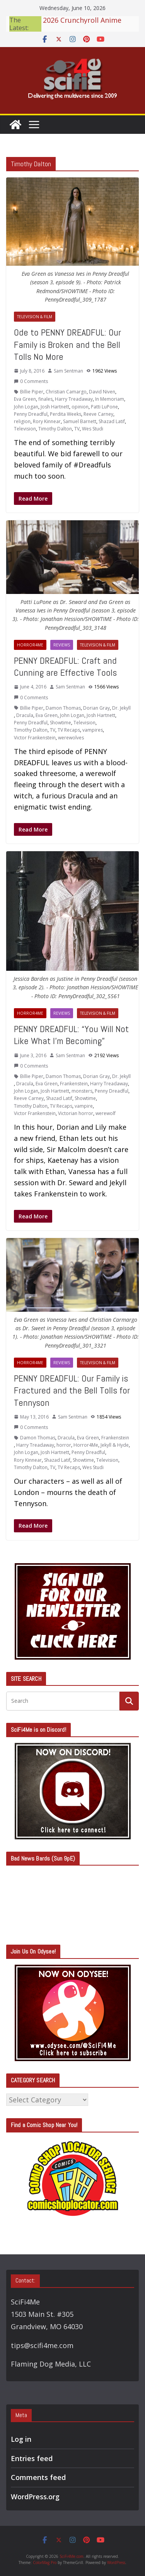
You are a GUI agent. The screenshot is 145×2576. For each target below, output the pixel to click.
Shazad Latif (112, 421)
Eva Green (25, 399)
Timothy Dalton (55, 428)
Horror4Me (30, 645)
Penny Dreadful (31, 414)
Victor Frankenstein (35, 737)
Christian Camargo (66, 391)
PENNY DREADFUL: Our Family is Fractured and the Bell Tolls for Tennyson (72, 1390)
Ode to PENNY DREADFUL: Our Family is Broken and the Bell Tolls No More (67, 344)
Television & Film (34, 316)
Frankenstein (74, 1083)
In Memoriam (109, 399)
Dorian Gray (96, 708)
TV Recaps (69, 730)
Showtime (60, 722)
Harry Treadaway (74, 399)
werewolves (71, 737)
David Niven (102, 391)
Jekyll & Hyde (115, 1445)
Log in (21, 2439)
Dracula (24, 715)
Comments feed (38, 2477)
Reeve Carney (98, 414)
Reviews (61, 645)
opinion (80, 406)
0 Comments (31, 381)
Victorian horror (75, 1113)
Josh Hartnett (55, 406)
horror (63, 1445)
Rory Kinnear (47, 421)
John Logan (26, 406)
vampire (84, 1106)
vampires (92, 730)
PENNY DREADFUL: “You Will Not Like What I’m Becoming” (71, 1035)
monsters (82, 1091)
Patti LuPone (104, 406)
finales (45, 399)
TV (77, 428)
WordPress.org (35, 2496)
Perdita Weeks (65, 414)
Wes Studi (92, 428)
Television (25, 428)
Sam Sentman (68, 371)
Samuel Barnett (79, 421)
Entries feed (32, 2458)
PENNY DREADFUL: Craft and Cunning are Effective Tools (65, 666)
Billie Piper (31, 391)
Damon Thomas (63, 708)
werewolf (106, 1113)
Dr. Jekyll (121, 708)
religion (22, 421)
